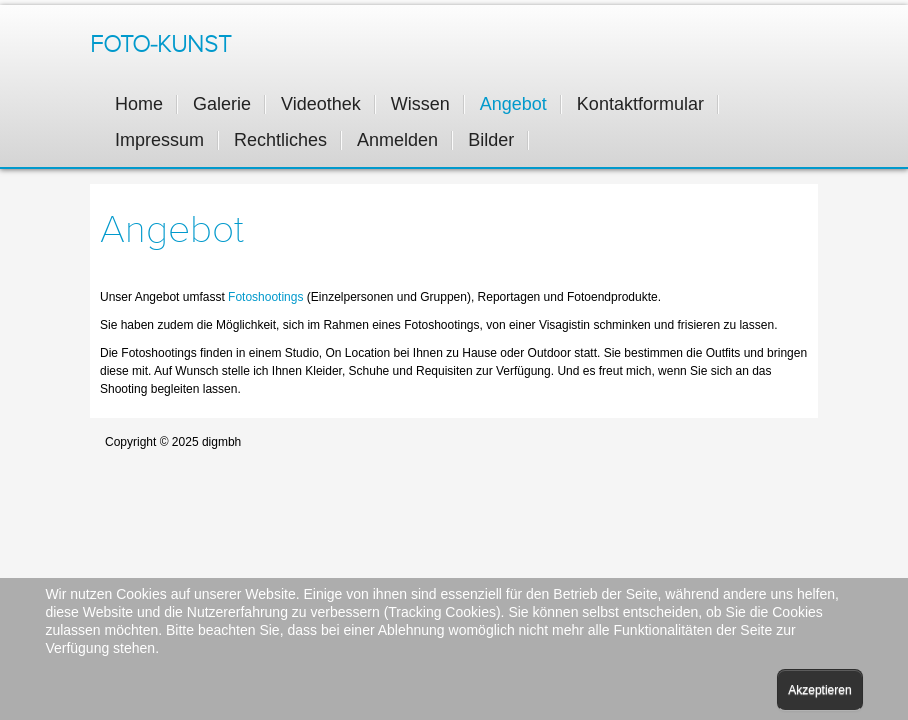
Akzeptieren (819, 690)
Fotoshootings (267, 297)
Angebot (172, 230)
